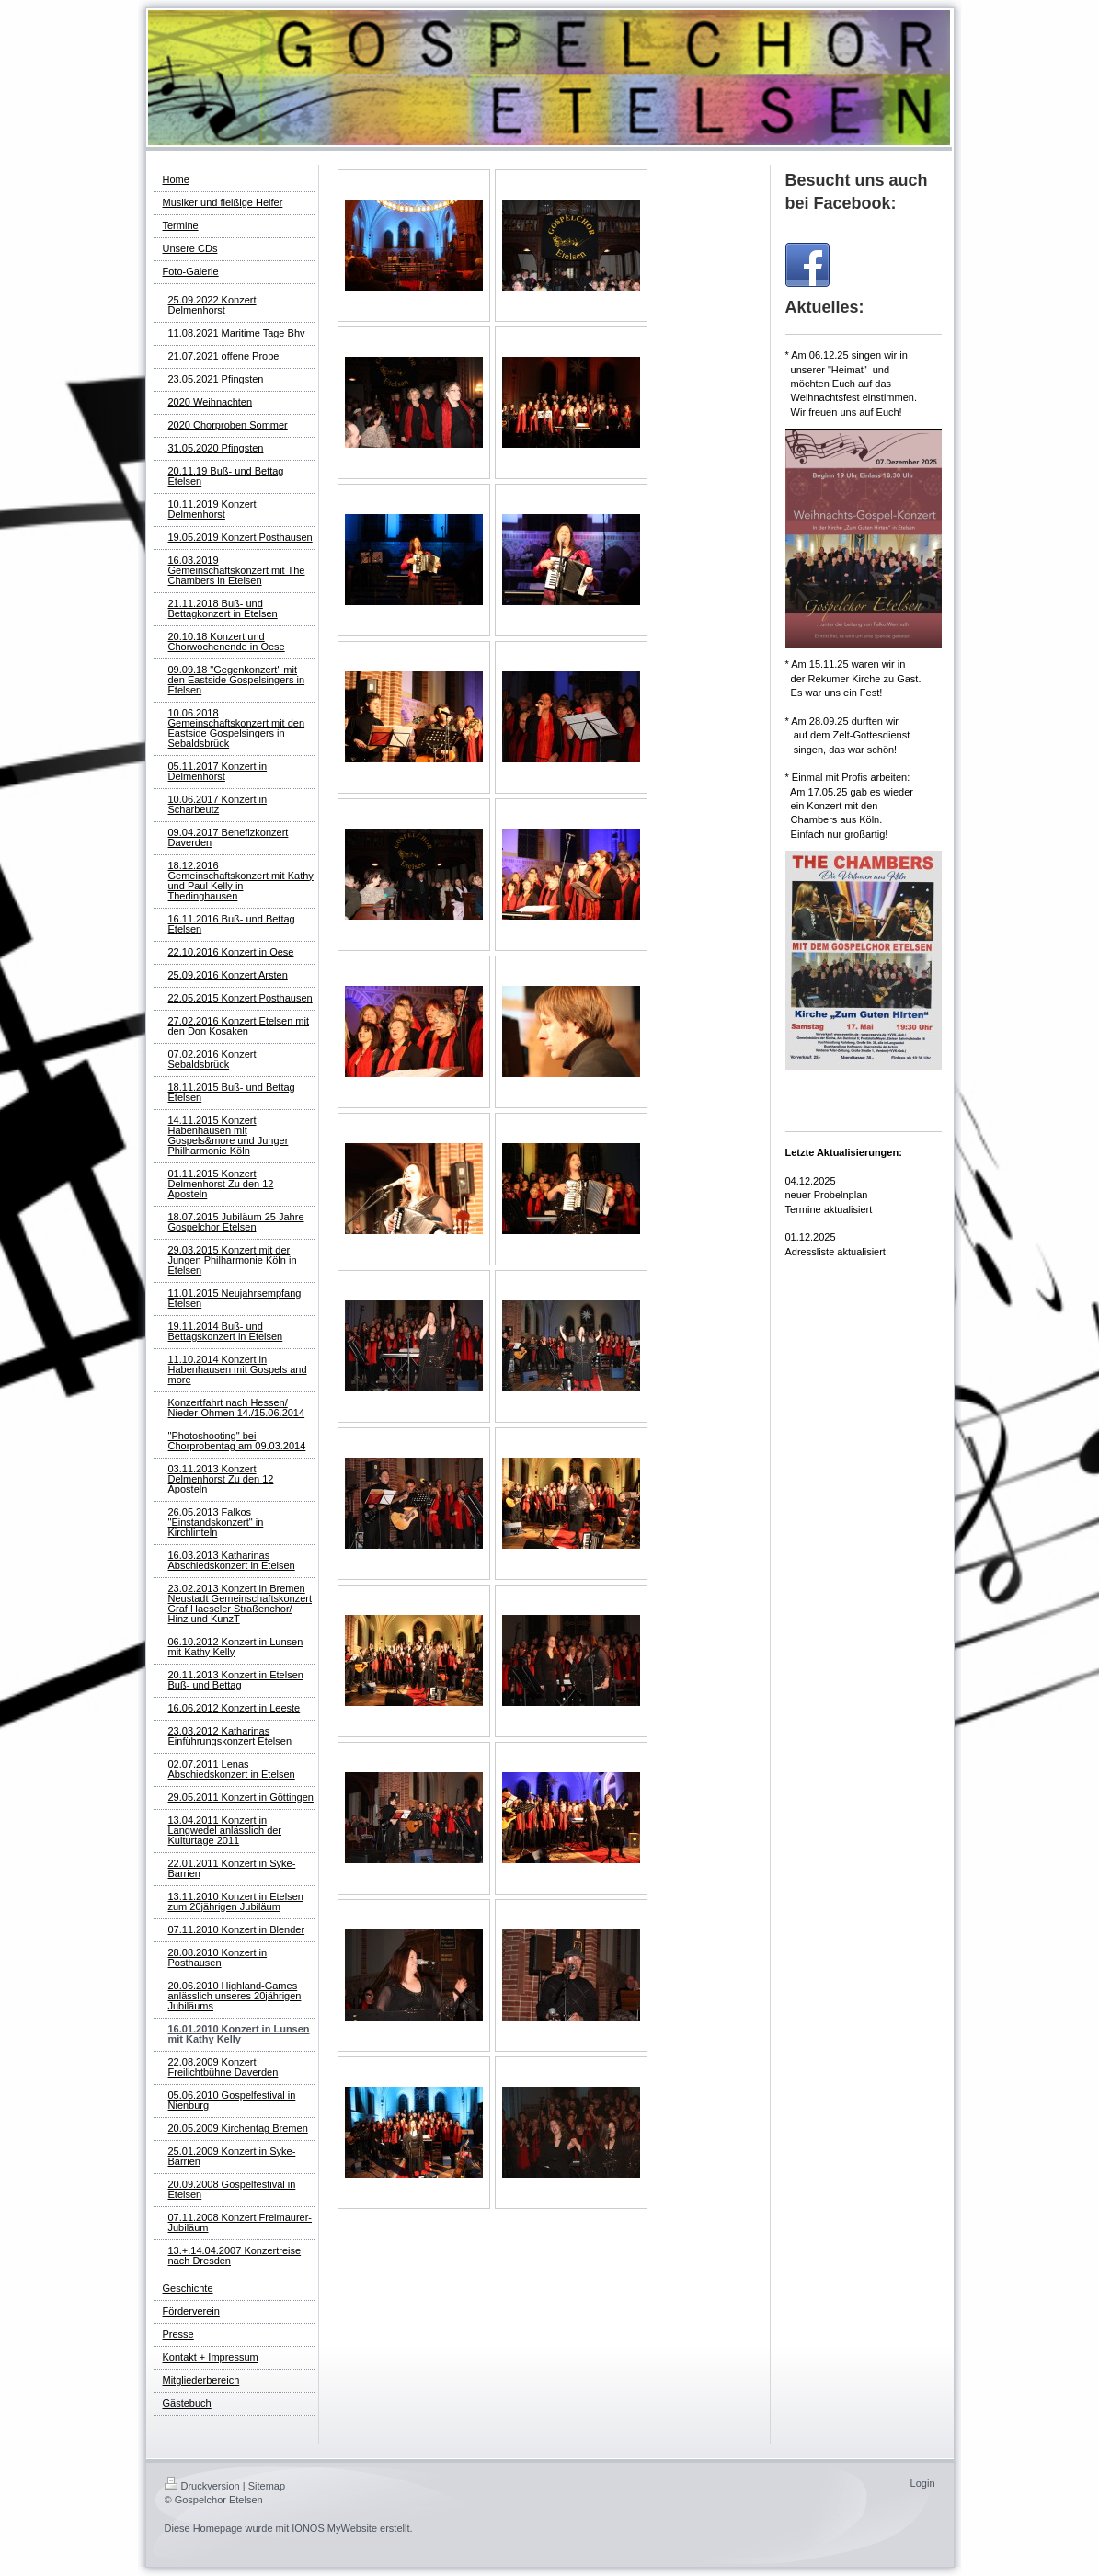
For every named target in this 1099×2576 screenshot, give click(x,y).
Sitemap (266, 2485)
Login (922, 2483)
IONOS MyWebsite (334, 2528)
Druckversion (202, 2485)
